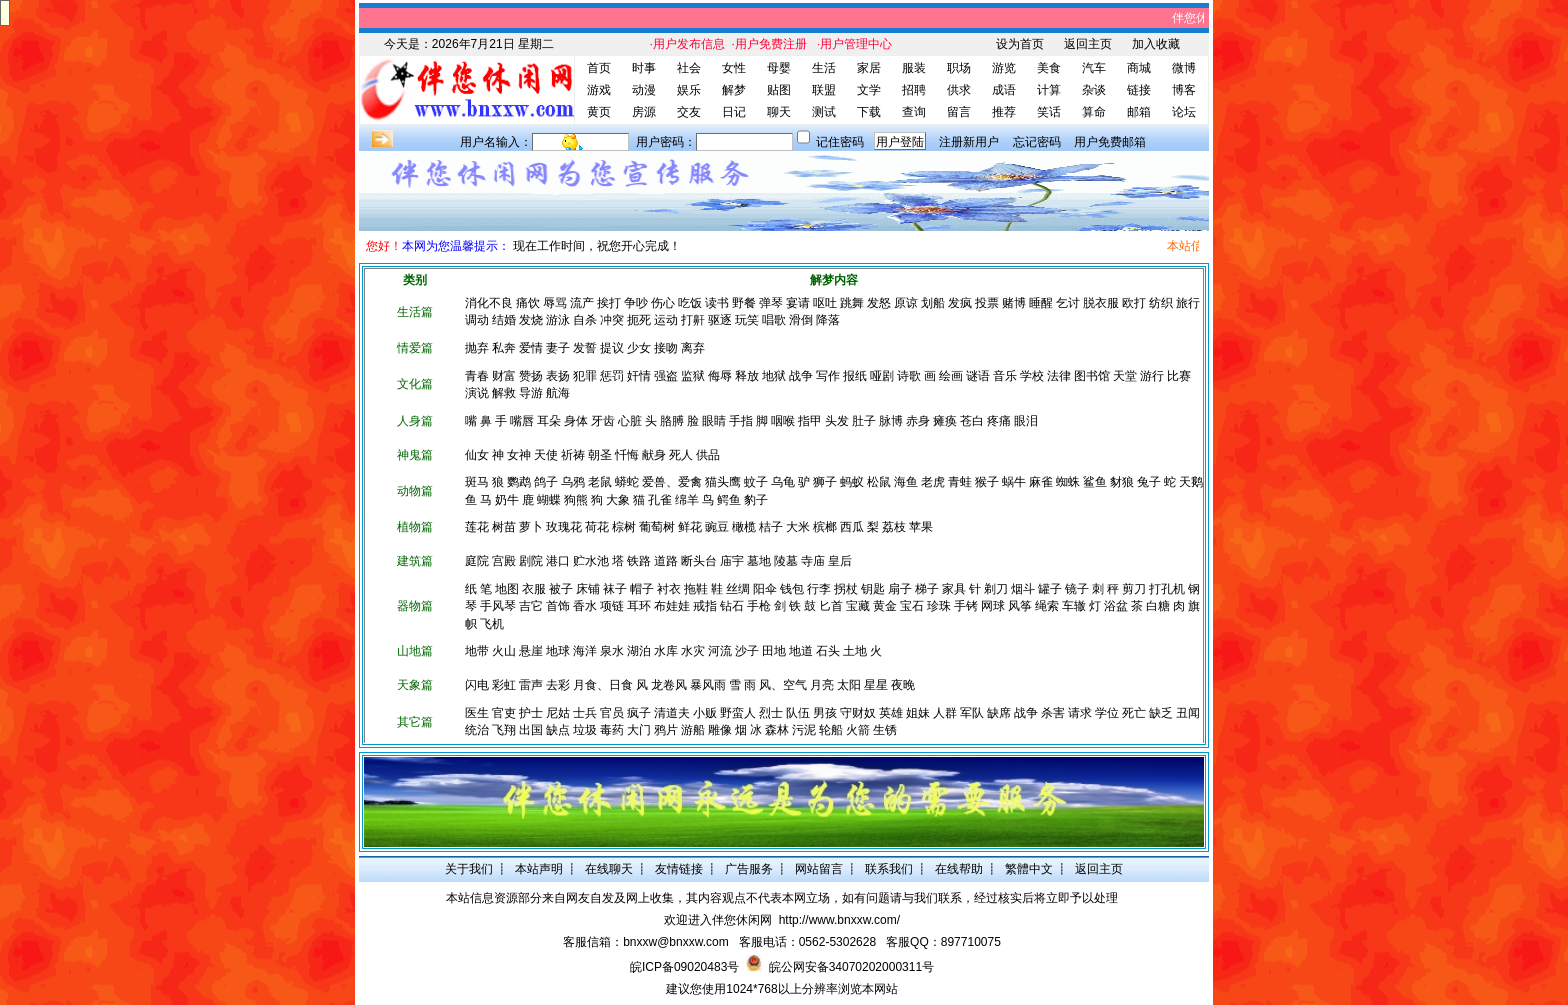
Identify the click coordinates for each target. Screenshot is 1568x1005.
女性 (734, 68)
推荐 (1004, 112)
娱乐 (689, 90)
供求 (959, 90)
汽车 (1094, 68)
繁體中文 (1029, 869)
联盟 (824, 90)
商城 (1139, 68)
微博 (1184, 68)
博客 (1184, 90)
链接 (1139, 90)
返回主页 (1088, 44)
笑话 (1049, 112)
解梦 (734, 90)
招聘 (914, 90)
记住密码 (840, 142)
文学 (869, 90)
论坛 (1184, 112)
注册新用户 (969, 142)
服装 (914, 68)
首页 (599, 68)
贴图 (779, 90)
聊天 (779, 112)
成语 (1004, 90)
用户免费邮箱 (1110, 142)
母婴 (779, 68)
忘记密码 (1037, 142)
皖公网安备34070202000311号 (851, 967)
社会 (689, 68)
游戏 (599, 90)
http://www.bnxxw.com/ (839, 920)
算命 (1094, 112)
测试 (824, 112)
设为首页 (1020, 44)
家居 (869, 68)
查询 (914, 112)
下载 (869, 112)
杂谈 (1094, 90)
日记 (734, 112)
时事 (644, 68)
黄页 (599, 112)
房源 (644, 112)
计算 (1049, 90)
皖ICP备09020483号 (684, 967)
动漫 (644, 90)
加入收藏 (1156, 44)
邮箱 (1139, 112)
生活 (824, 68)
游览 (1004, 68)
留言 (959, 112)
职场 (959, 68)
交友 (689, 112)
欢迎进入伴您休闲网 (718, 920)
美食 (1049, 68)
